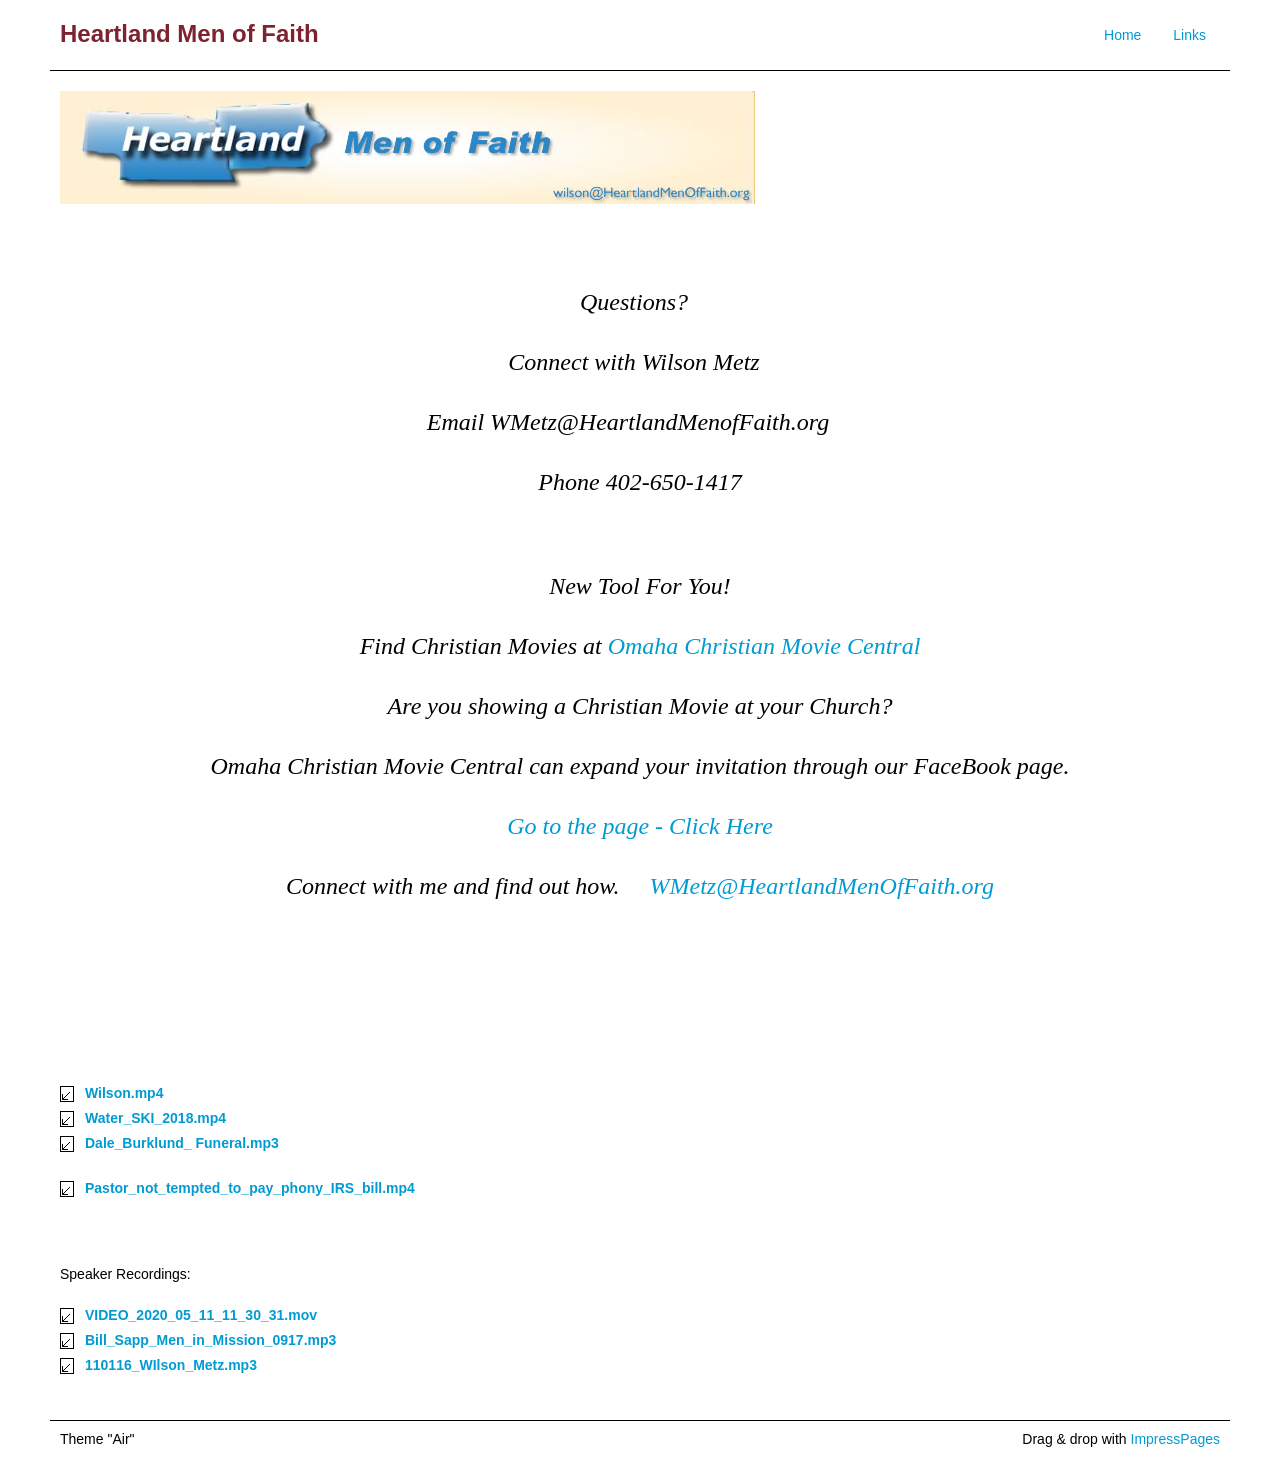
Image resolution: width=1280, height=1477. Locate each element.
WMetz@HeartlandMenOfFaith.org (822, 886)
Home (1122, 35)
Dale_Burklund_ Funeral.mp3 (182, 1143)
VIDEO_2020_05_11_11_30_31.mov (201, 1315)
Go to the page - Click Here (640, 826)
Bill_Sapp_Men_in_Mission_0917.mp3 (210, 1340)
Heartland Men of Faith (189, 33)
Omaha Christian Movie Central (764, 646)
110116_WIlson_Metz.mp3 (171, 1365)
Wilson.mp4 (124, 1093)
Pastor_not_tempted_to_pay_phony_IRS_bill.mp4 (250, 1188)
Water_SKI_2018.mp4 (155, 1118)
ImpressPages (1175, 1439)
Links (1189, 35)
